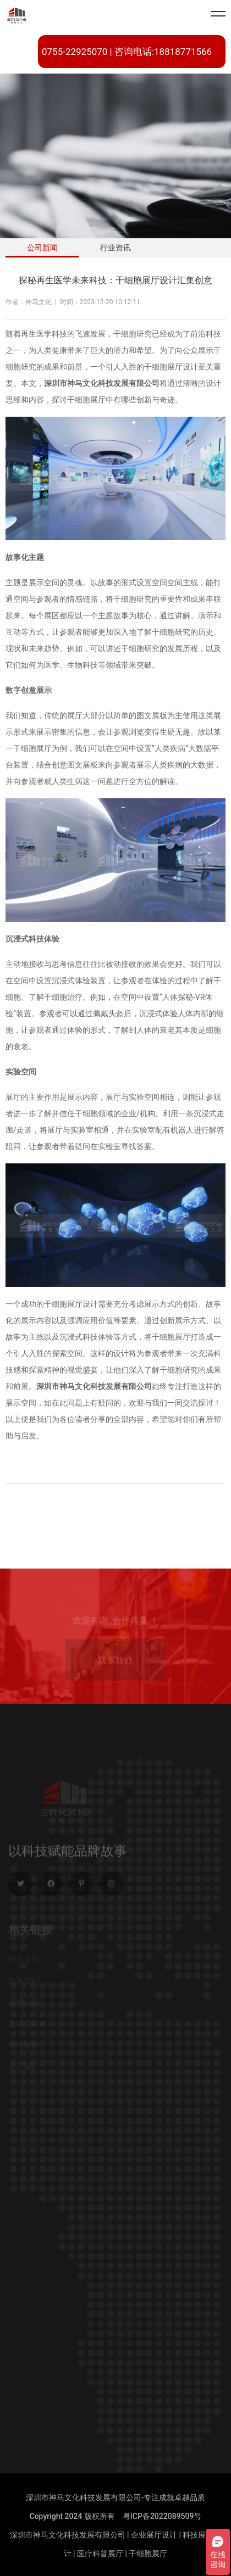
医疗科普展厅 (100, 2553)
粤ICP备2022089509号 (162, 2516)
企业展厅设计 (154, 2534)
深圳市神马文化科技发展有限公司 (67, 2534)
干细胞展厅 (148, 2553)
